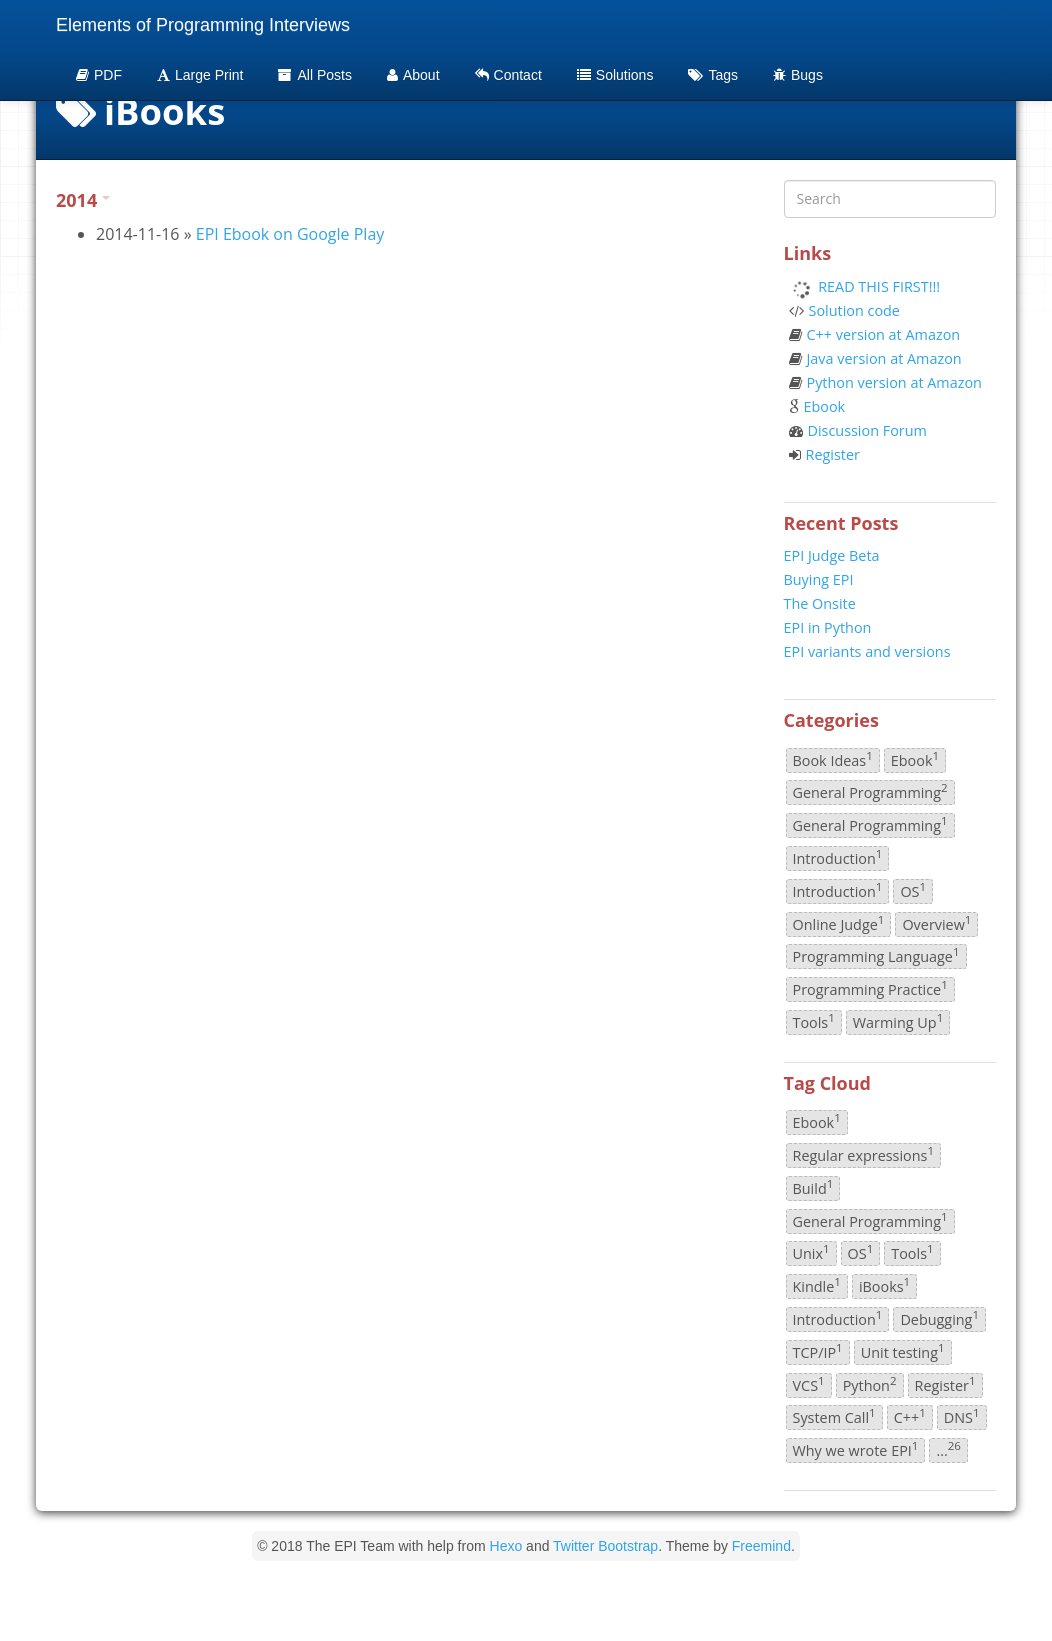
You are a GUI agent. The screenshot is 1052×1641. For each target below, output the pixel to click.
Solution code (854, 310)
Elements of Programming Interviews (203, 25)
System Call (834, 1417)
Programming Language (876, 956)
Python (870, 1384)
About (413, 75)
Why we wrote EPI (856, 1449)
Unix (811, 1253)
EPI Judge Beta (832, 555)
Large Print (200, 75)
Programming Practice (870, 988)
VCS (809, 1384)
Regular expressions (864, 1154)
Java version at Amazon (884, 358)
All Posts (314, 75)
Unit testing (903, 1351)
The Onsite (820, 603)
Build (813, 1187)
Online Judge (839, 923)
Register (833, 454)
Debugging (939, 1318)
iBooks (884, 1285)
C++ (910, 1417)
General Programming (870, 792)
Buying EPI (819, 579)
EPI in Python (828, 627)
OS (913, 890)
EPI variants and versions (867, 651)
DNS (962, 1417)
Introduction (838, 857)
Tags (713, 75)
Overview (936, 923)
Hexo (506, 1546)
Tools (814, 1021)
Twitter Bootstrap (605, 1546)
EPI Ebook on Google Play (290, 234)
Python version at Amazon (894, 382)
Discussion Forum (867, 430)
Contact (508, 75)
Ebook (825, 406)
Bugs (798, 75)
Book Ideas (833, 759)
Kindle (817, 1285)
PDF (99, 75)
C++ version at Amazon (884, 334)
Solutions (615, 75)
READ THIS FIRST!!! (879, 286)
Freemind (761, 1546)
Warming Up (898, 1021)
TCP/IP (818, 1351)
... (948, 1449)
